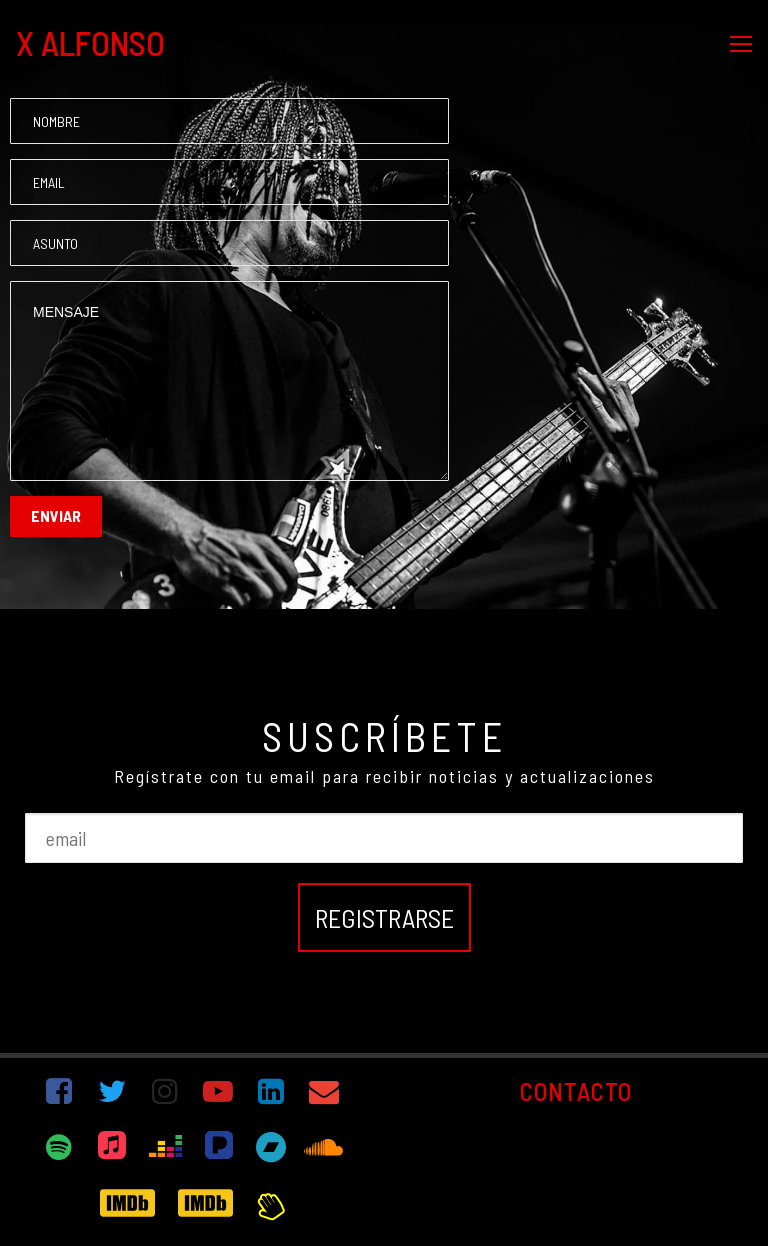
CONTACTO (576, 1091)
